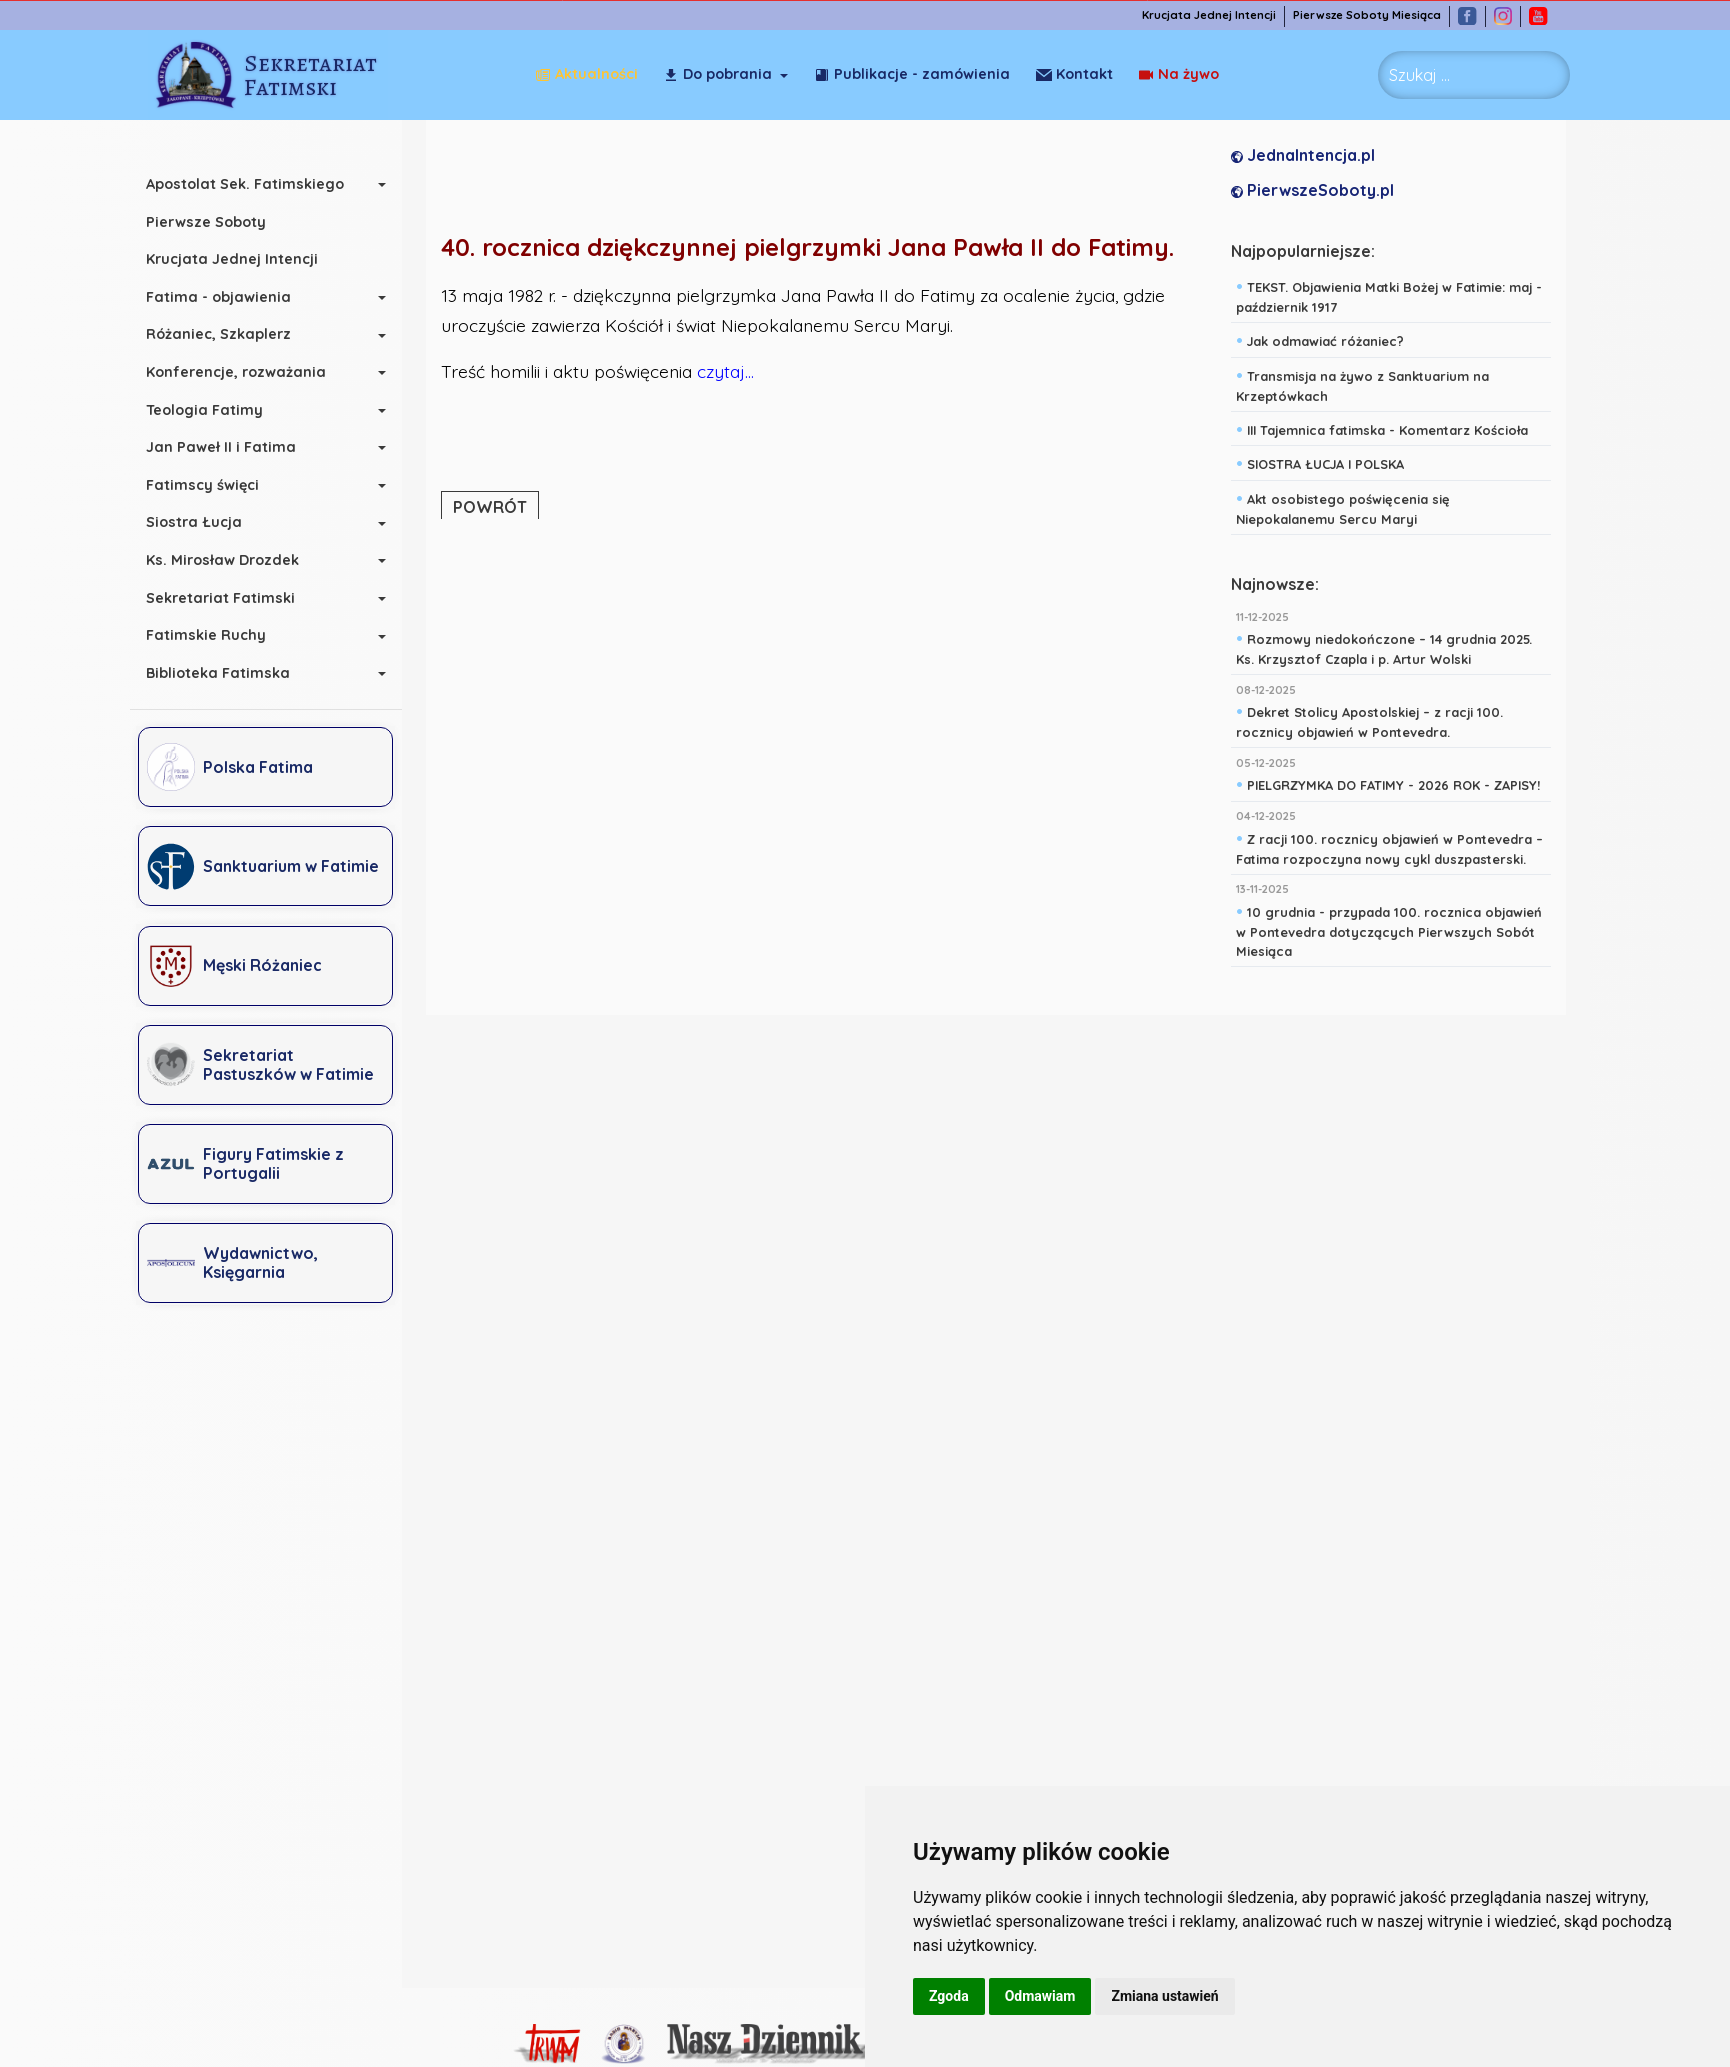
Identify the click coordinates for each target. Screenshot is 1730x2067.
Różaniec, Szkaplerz (228, 334)
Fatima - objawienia (228, 297)
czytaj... (730, 372)
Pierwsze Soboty (216, 222)
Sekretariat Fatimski (230, 598)
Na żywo (1076, 74)
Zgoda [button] (949, 1996)
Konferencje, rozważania (246, 372)
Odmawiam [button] (1040, 1996)
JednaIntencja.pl (1308, 156)
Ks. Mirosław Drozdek (232, 560)
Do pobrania (717, 74)
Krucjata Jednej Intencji (1220, 15)
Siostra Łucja (204, 522)
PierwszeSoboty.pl (1317, 191)
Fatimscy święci (212, 485)
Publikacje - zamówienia (912, 74)
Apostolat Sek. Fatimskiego (255, 184)
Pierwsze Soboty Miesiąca (1378, 15)
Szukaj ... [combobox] (1419, 75)
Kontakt (1180, 74)
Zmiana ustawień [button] (1164, 1996)
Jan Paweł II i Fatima (231, 447)
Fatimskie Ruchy (216, 635)
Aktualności (586, 74)
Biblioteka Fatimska (228, 673)
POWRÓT (495, 507)
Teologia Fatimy (214, 410)
